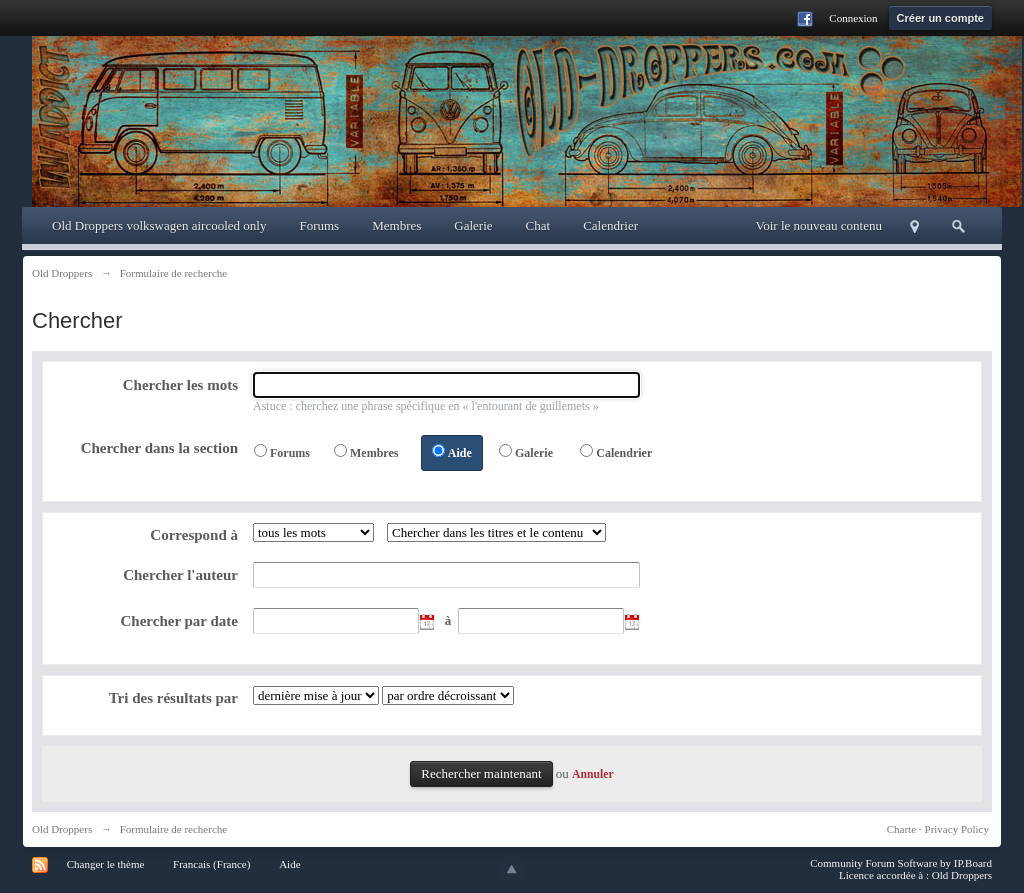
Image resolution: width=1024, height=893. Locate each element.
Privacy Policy (957, 829)
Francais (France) (211, 864)
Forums (319, 225)
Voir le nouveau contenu (819, 225)
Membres (396, 225)
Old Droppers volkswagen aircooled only (159, 225)
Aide (460, 453)
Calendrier (610, 225)
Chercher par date (180, 621)
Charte (901, 829)
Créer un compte (940, 18)
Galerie (473, 225)
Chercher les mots (180, 385)
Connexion (853, 18)
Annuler (593, 774)
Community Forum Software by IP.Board (901, 863)
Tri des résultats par (173, 698)
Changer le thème (106, 864)
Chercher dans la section (159, 448)
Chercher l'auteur (180, 575)
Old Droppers (62, 829)
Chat (538, 225)
